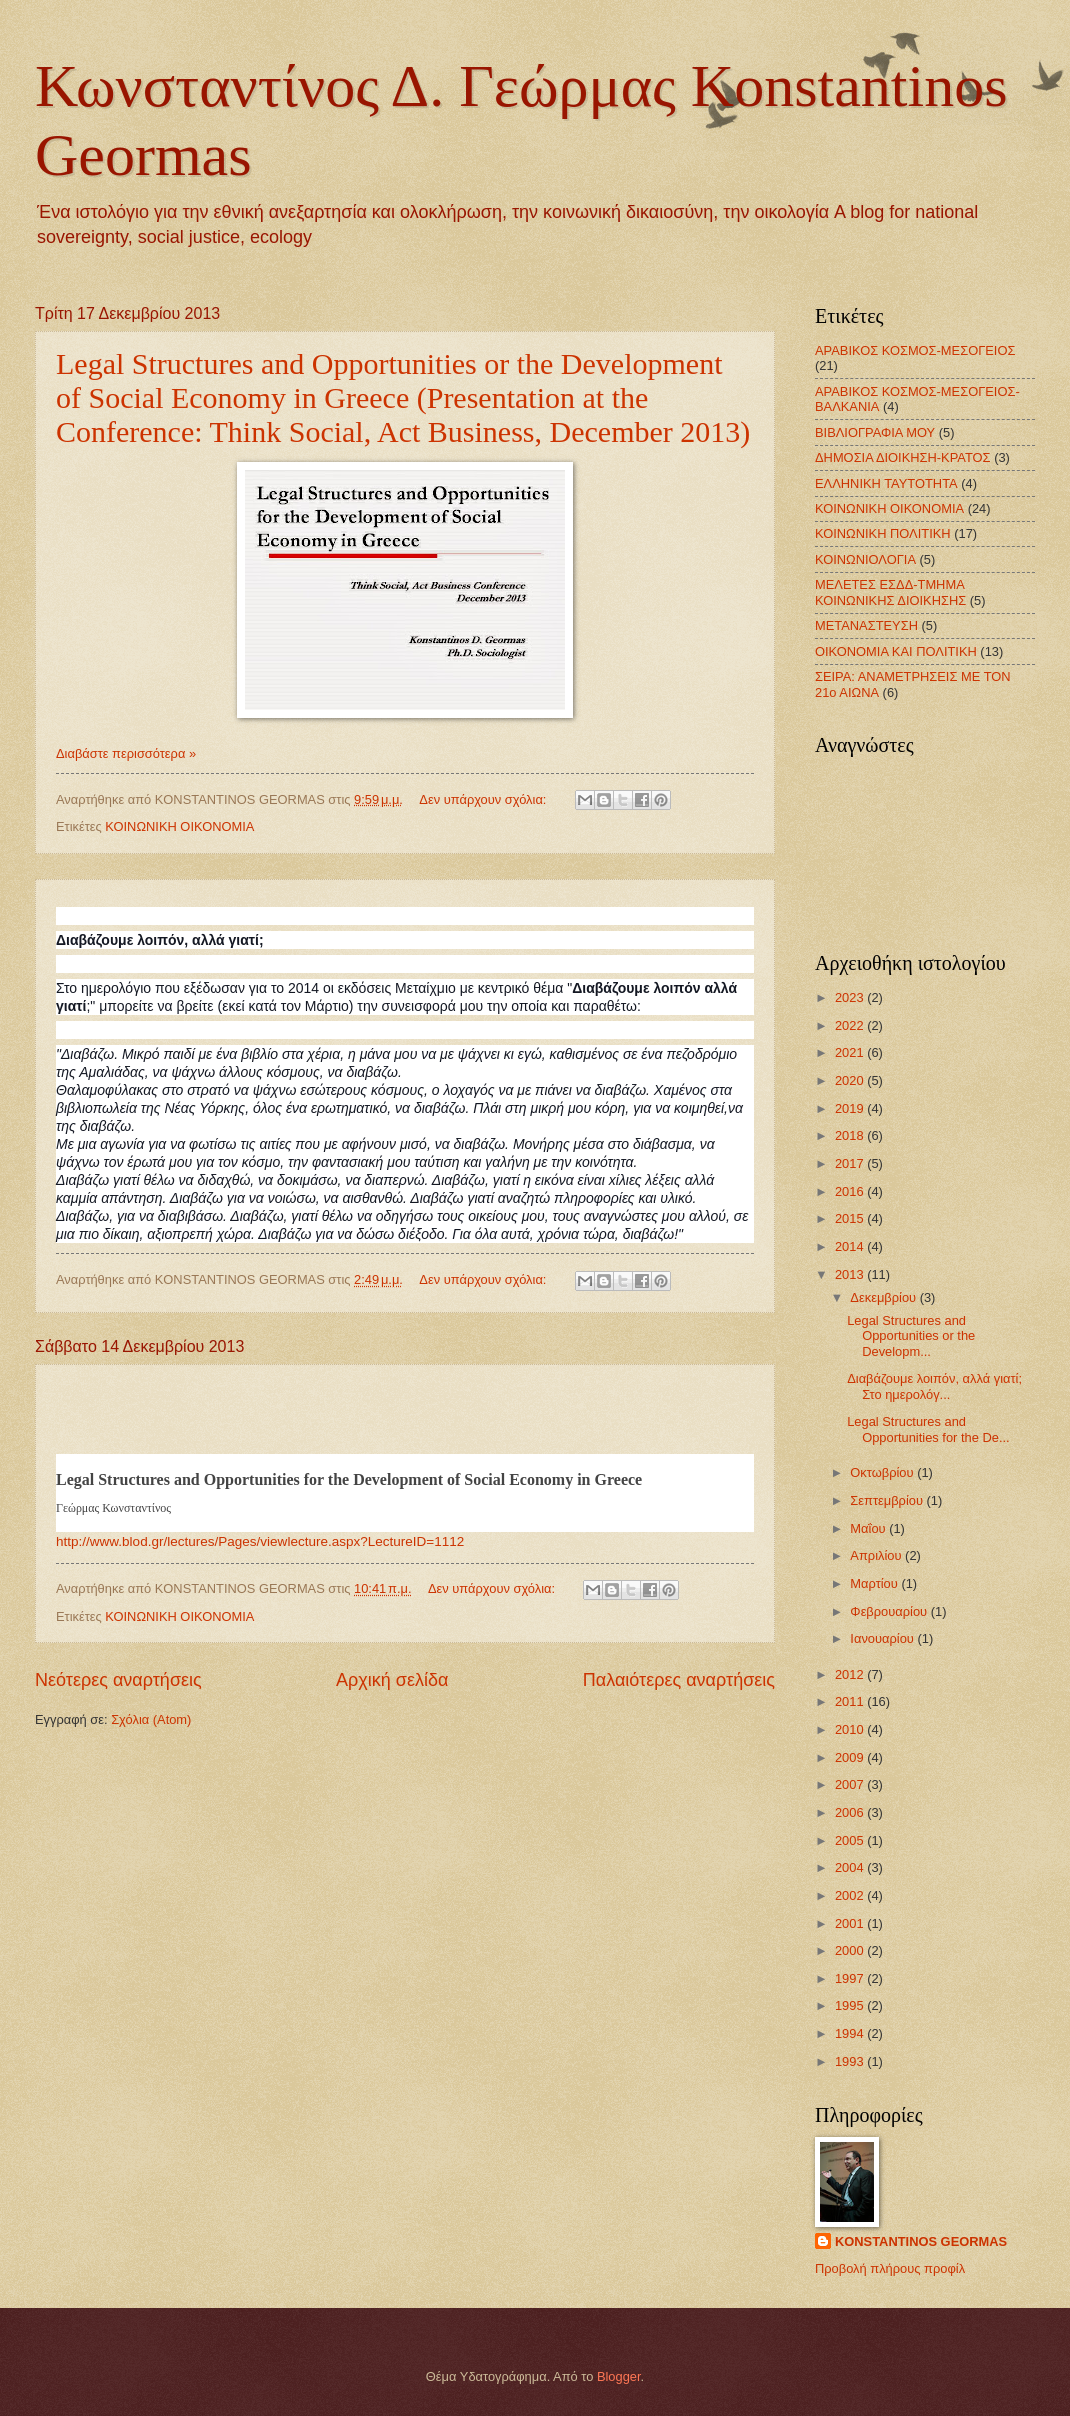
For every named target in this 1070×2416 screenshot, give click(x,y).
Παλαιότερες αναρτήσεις (679, 1680)
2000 (851, 1950)
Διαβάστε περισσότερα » (126, 753)
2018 (851, 1135)
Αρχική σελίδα (392, 1680)
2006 (851, 1812)
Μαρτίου (875, 1583)
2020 (851, 1080)
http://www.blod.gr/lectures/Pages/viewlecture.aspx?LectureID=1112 (260, 1541)
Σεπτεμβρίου (888, 1500)
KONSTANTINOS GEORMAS (921, 2241)
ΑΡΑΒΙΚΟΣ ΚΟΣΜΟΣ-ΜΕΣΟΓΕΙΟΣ (915, 350)
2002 (851, 1895)
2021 (851, 1052)
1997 (851, 1978)
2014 (851, 1246)
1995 (851, 2005)
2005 (851, 1840)
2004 (851, 1867)
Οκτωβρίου (883, 1472)
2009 (851, 1757)
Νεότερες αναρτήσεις (118, 1680)
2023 (851, 997)
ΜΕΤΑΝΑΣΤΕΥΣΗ (866, 625)
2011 (851, 1701)
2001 (851, 1923)
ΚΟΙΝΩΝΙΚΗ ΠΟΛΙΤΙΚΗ (883, 533)
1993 (851, 2061)
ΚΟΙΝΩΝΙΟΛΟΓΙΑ (865, 559)
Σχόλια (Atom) (151, 1719)
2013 (851, 1274)
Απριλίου (877, 1555)
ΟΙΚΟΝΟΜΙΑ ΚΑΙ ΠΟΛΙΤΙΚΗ (896, 651)
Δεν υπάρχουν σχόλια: (484, 799)
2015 (851, 1218)
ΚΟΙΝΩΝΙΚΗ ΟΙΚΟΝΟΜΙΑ (179, 826)
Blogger (619, 2376)
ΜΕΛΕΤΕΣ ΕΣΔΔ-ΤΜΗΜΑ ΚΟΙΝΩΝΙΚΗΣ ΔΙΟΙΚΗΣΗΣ (890, 592)
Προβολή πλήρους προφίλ (890, 2268)
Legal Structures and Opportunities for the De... (928, 1429)
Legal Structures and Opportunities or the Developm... (911, 1336)
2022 (851, 1025)
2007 (851, 1784)
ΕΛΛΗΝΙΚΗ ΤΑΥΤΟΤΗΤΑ (886, 483)
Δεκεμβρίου (884, 1297)
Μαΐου (869, 1528)
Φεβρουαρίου (890, 1611)
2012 (851, 1674)
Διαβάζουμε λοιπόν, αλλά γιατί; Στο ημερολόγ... (934, 1386)
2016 (851, 1191)
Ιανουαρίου (883, 1638)
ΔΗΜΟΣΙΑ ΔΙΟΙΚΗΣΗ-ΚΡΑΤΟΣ (903, 457)
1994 (851, 2033)
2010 (851, 1729)
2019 (851, 1108)
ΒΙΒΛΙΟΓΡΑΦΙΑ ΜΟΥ (875, 432)
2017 (851, 1163)
